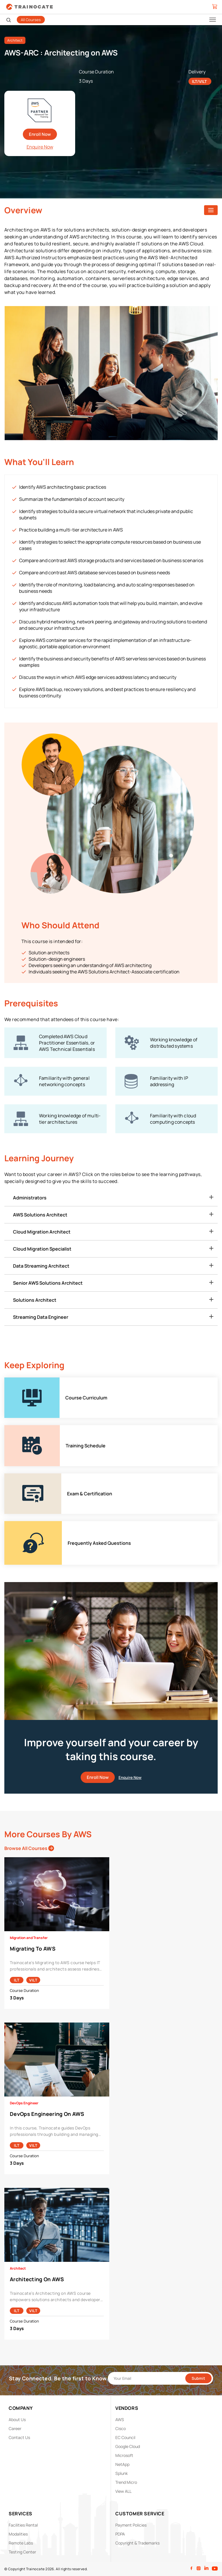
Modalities (18, 2534)
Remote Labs (21, 2543)
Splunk (121, 2473)
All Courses (31, 19)
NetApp (122, 2464)
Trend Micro (126, 2482)
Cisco (120, 2428)
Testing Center (22, 2552)
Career (15, 2428)
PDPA (120, 2534)
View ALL (123, 2491)
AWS (119, 2419)
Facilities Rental (23, 2525)
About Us (17, 2419)
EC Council (125, 2437)
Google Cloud (127, 2446)
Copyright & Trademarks (137, 2543)
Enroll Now (40, 134)
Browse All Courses (29, 1848)
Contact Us (19, 2437)
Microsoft (124, 2455)
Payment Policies (131, 2525)
